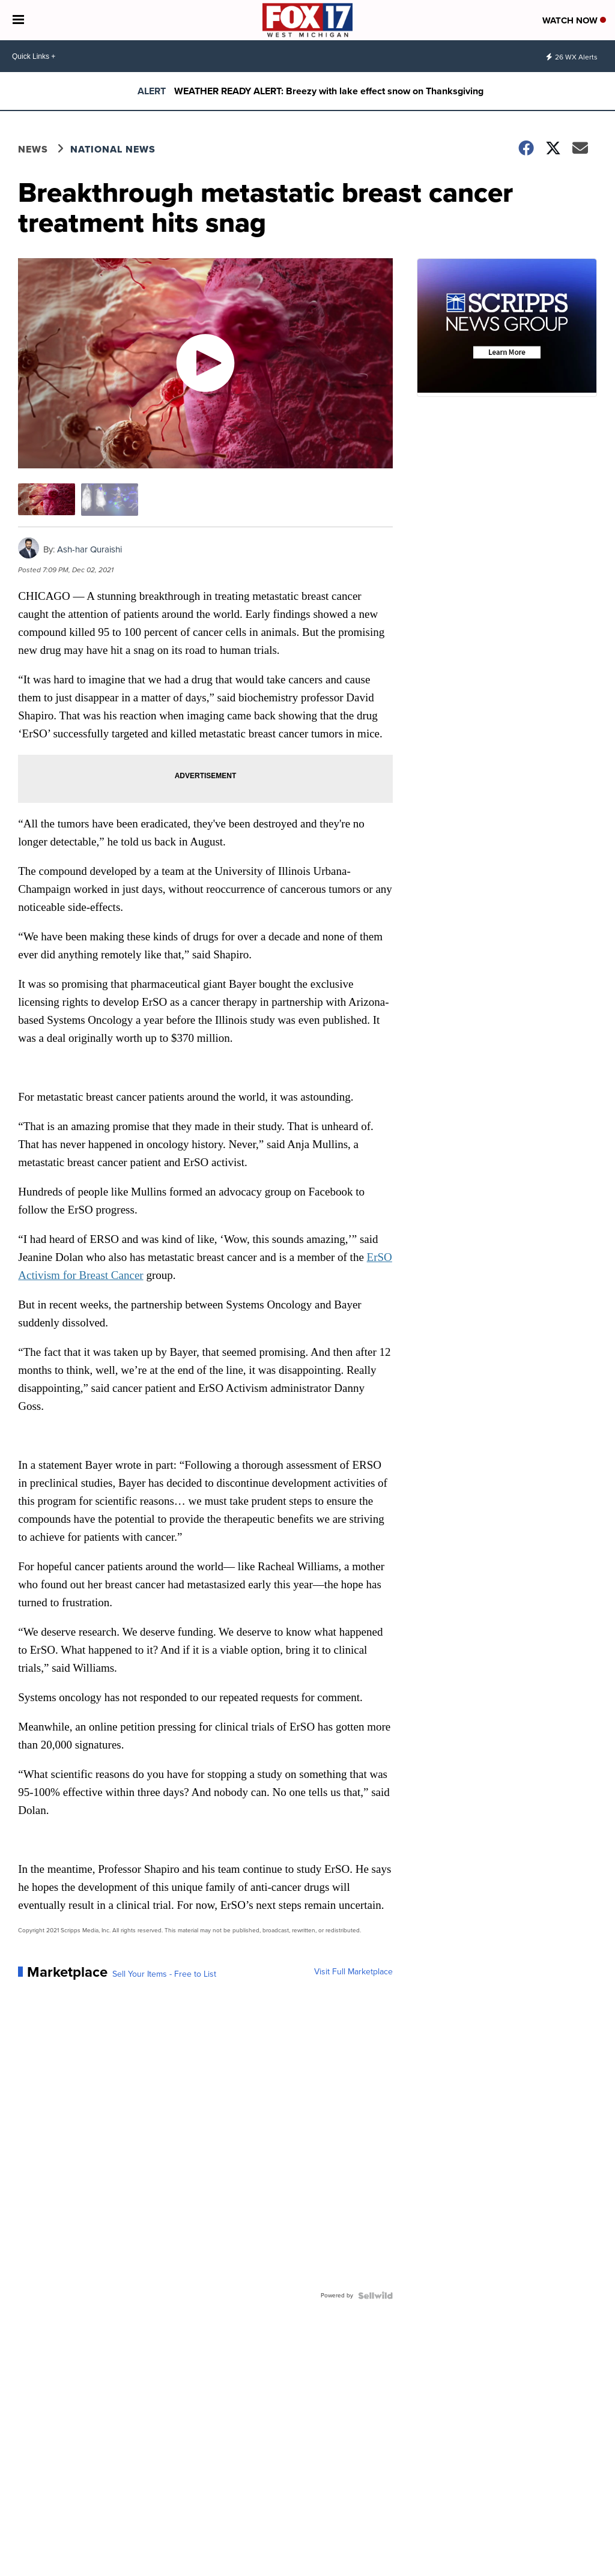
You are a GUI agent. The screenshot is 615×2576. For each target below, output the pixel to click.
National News (113, 149)
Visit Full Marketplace (353, 1972)
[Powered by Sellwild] (375, 2295)
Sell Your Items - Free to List (164, 1974)
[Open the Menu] (18, 20)
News (33, 149)
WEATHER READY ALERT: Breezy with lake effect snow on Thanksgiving (328, 91)
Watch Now (574, 20)
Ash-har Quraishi (89, 549)
